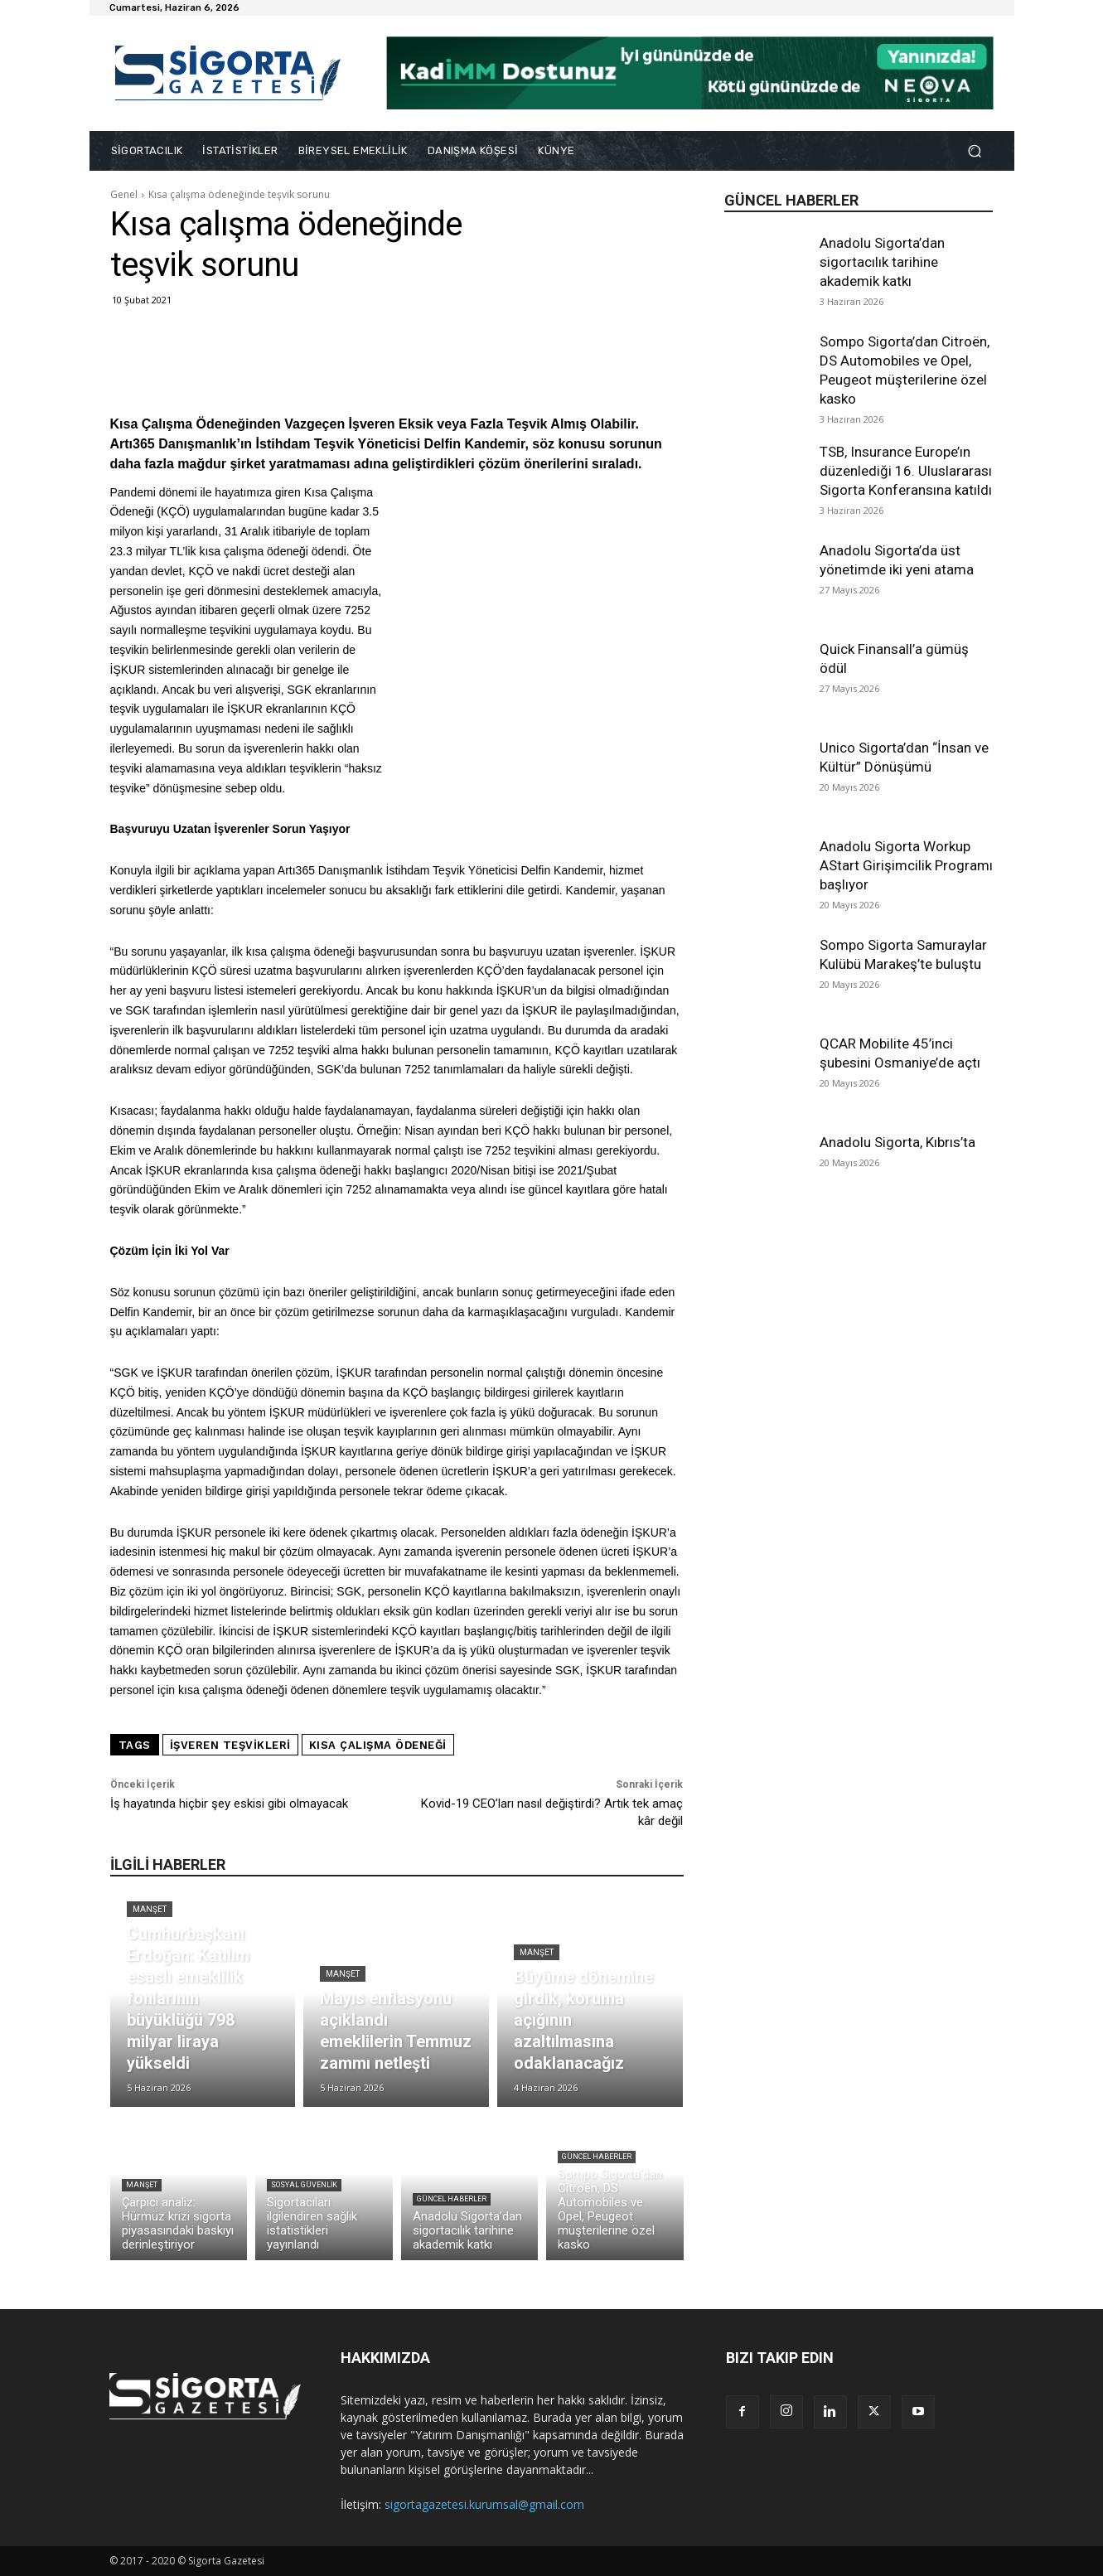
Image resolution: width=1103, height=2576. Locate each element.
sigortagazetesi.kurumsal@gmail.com (484, 2504)
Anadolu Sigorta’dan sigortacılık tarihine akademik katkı (882, 262)
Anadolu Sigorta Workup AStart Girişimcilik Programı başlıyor (906, 865)
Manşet (150, 1909)
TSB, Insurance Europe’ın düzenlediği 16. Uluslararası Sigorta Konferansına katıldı (906, 470)
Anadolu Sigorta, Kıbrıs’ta (897, 1142)
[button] (974, 151)
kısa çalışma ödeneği (378, 1745)
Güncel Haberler (451, 2199)
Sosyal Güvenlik (304, 2185)
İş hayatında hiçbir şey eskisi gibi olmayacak (229, 1803)
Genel (124, 194)
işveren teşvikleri (230, 1745)
